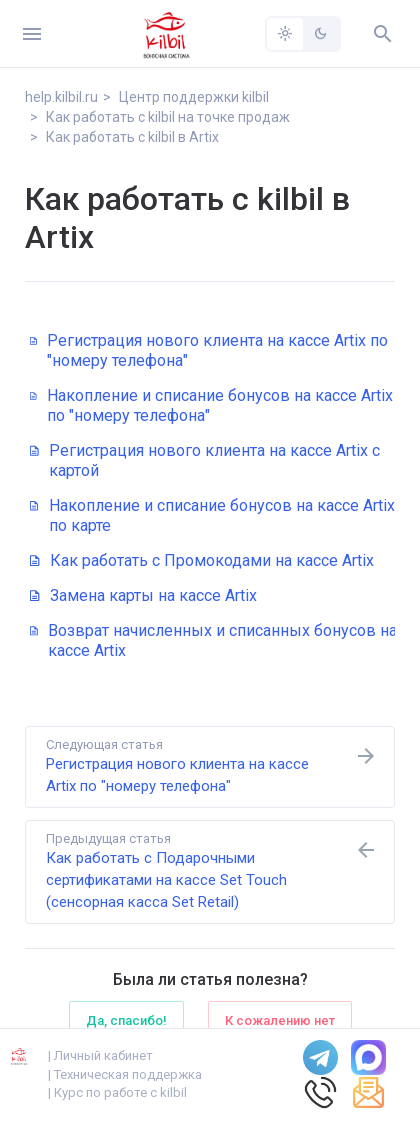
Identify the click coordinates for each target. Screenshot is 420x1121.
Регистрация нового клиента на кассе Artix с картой (205, 460)
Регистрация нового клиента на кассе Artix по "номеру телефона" (209, 350)
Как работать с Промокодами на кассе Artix (202, 560)
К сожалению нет (280, 1020)
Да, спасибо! (126, 1020)
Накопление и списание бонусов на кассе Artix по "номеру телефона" (211, 405)
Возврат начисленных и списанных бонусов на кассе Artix (213, 640)
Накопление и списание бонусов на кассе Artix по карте (212, 515)
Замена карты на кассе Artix (143, 595)
